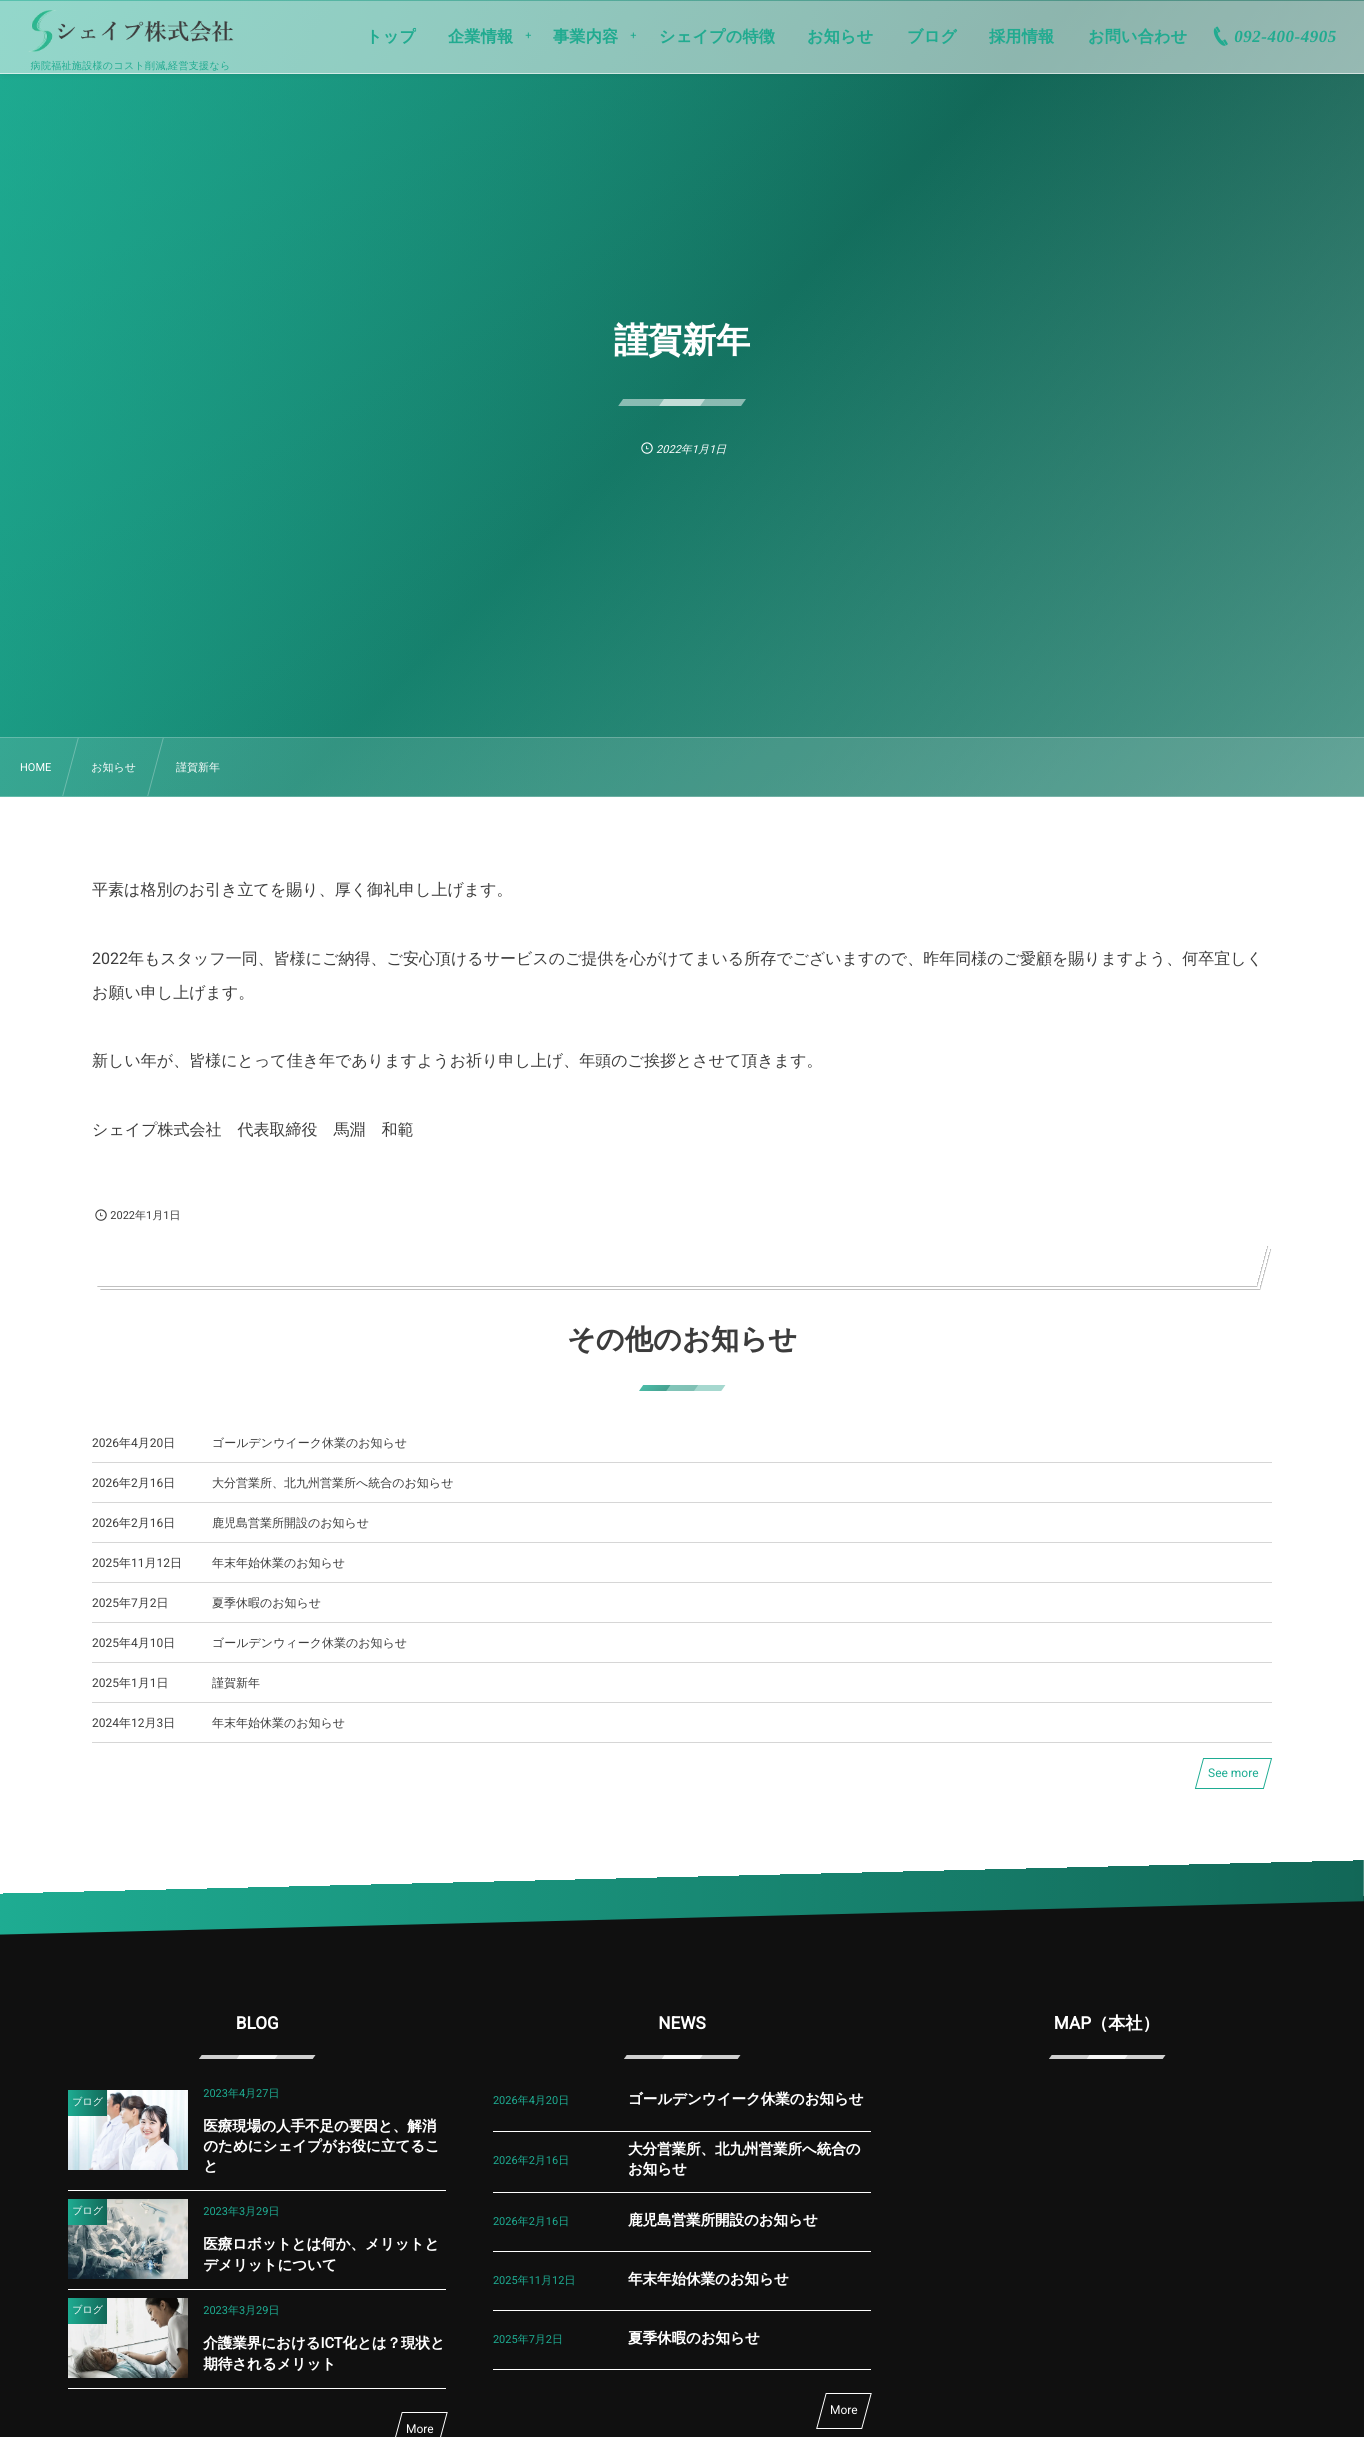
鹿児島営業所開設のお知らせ (290, 1523)
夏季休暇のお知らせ (266, 1603)
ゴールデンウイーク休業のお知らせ (309, 1443)
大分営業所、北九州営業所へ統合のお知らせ (332, 1483)
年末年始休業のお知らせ (278, 1563)
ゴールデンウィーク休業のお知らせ (309, 1643)
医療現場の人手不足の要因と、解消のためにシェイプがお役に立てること (321, 2147)
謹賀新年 (236, 1683)
